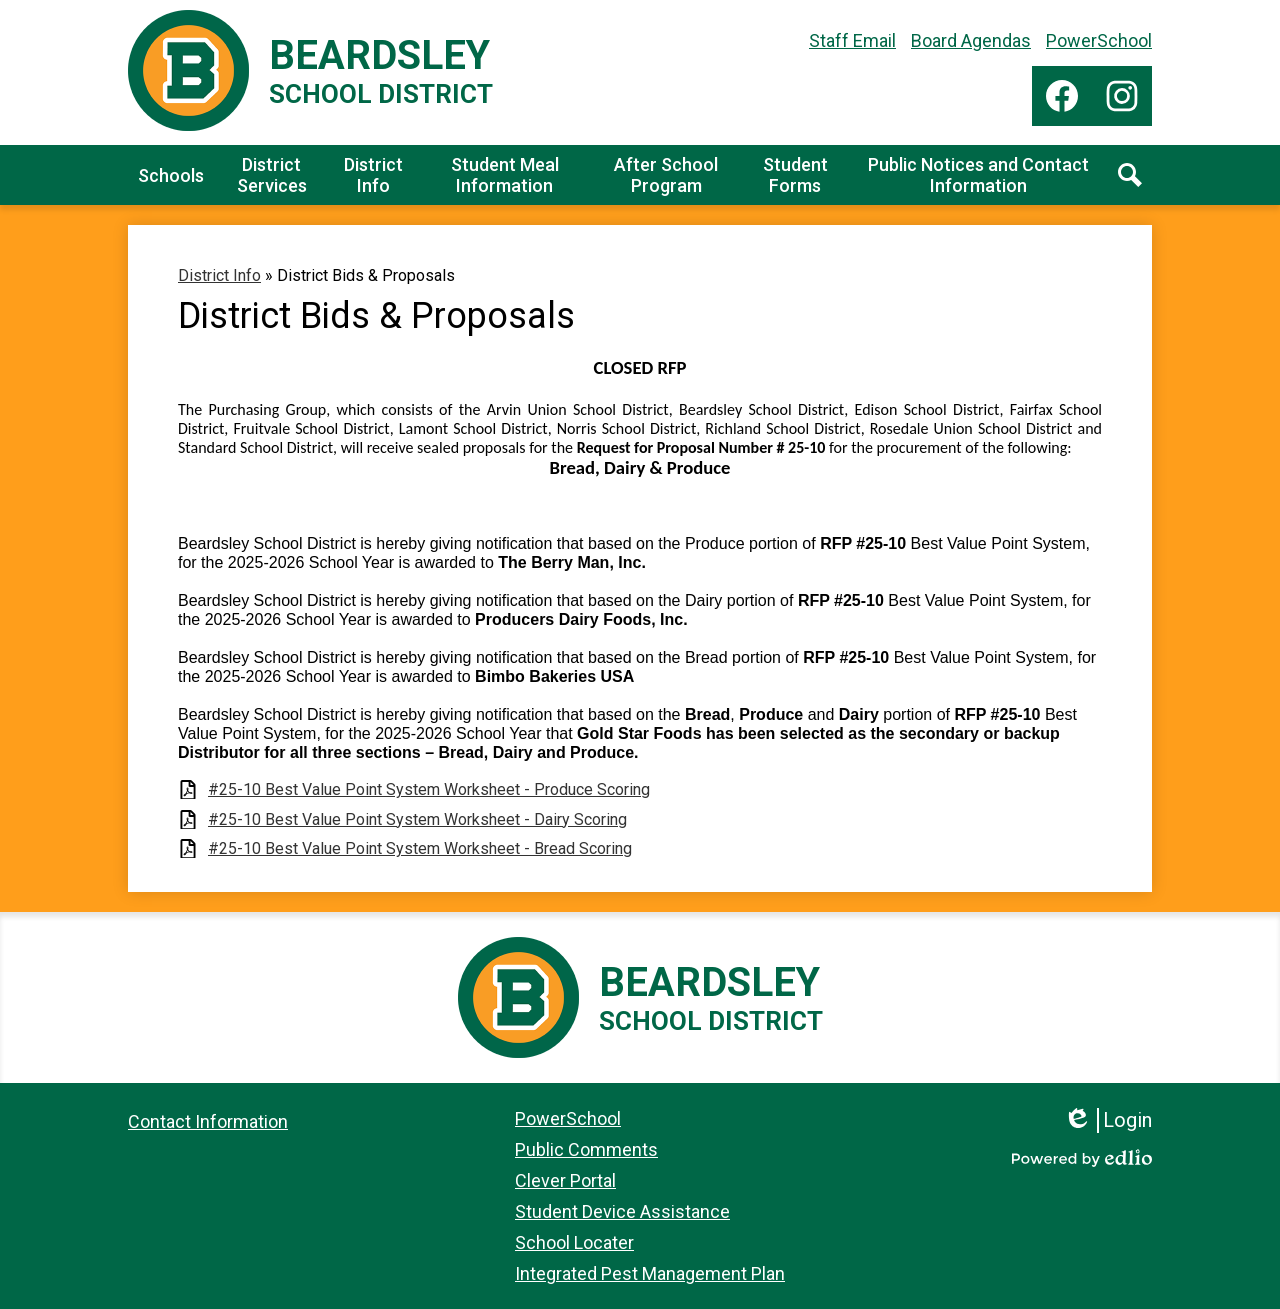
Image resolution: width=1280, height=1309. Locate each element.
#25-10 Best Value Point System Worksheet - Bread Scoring (420, 848)
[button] (171, 175)
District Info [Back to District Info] (219, 275)
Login (1107, 1120)
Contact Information (208, 1121)
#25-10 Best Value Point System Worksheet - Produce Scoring (429, 789)
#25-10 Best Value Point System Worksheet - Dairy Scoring (417, 819)
